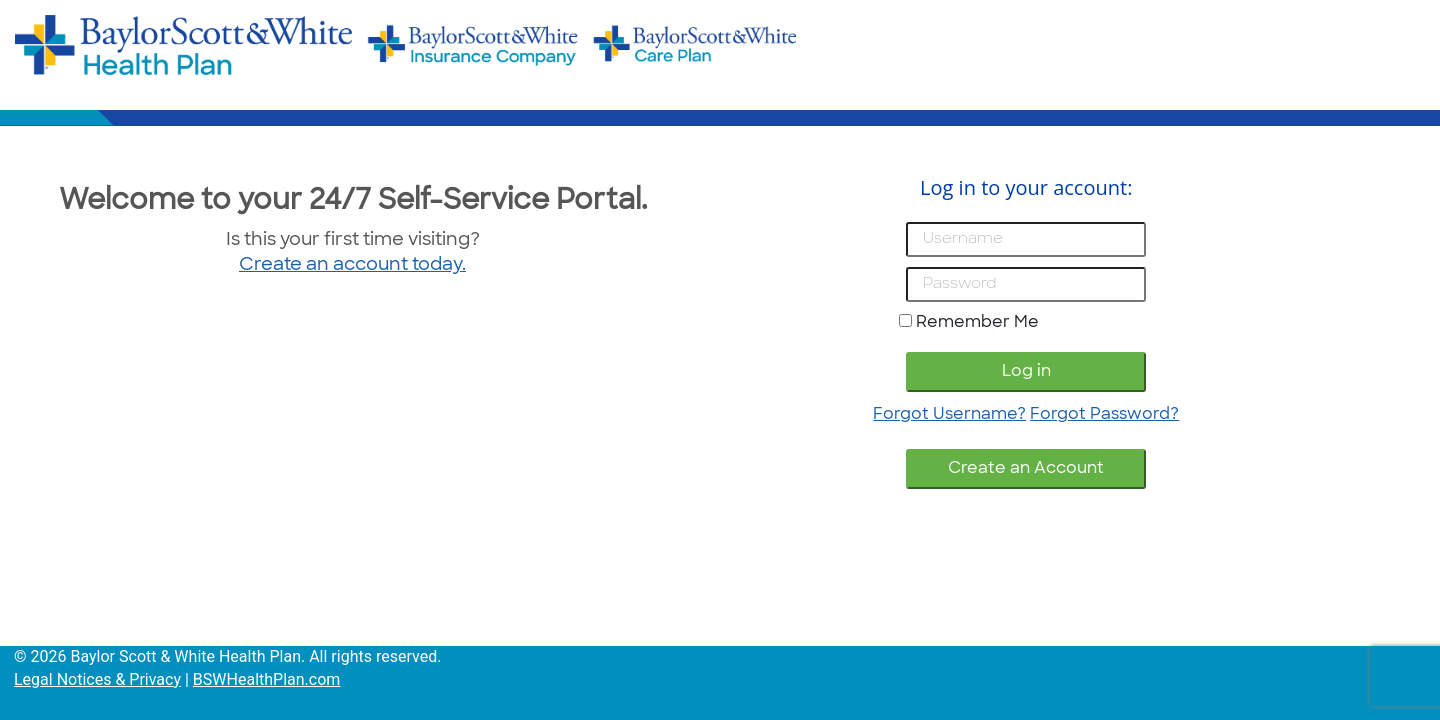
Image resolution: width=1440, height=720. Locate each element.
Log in (1026, 372)
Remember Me (977, 323)
